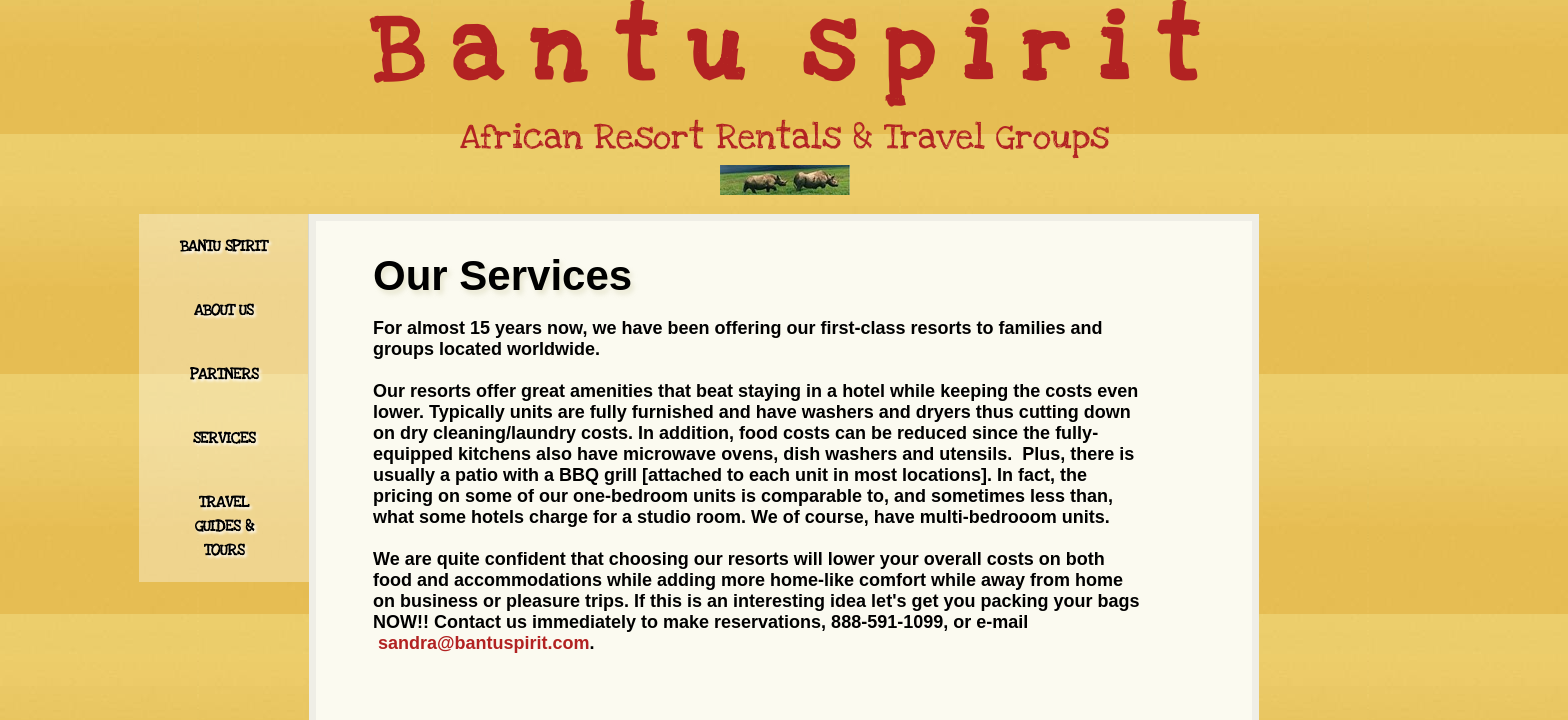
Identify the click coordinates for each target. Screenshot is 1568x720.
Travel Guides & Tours (224, 526)
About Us (223, 310)
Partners (224, 374)
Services (224, 438)
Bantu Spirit (223, 246)
